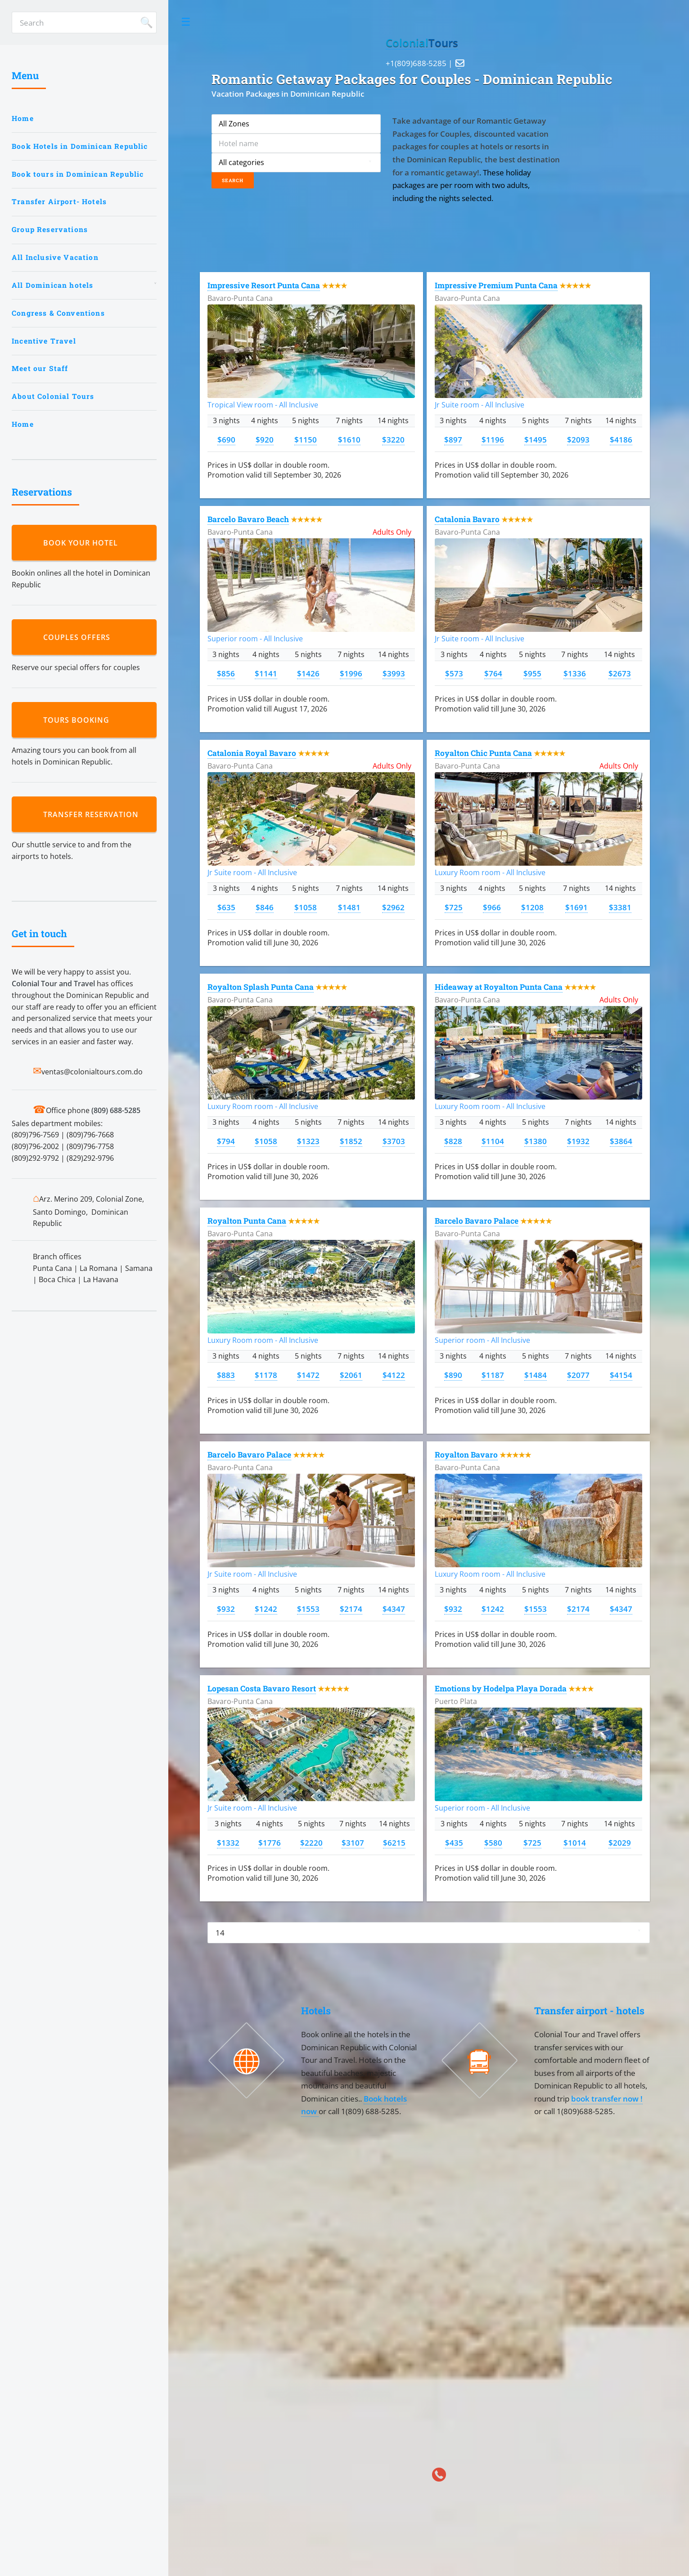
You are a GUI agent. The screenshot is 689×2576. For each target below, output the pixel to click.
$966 (492, 907)
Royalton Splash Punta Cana (260, 987)
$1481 (349, 907)
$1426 (308, 673)
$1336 (574, 673)
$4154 (621, 1374)
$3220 (393, 439)
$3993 (394, 673)
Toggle (185, 22)
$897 (453, 439)
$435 (454, 1842)
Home (23, 118)
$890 (453, 1374)
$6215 (394, 1842)
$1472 (308, 1374)
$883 (226, 1374)
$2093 (578, 439)
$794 (226, 1141)
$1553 (308, 1608)
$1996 (351, 673)
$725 (454, 907)
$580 (493, 1842)
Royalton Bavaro (466, 1454)
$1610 (349, 439)
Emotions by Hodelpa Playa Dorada (501, 1688)
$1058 (305, 907)
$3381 (620, 907)
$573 (454, 673)
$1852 (351, 1141)
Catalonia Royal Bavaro (251, 753)
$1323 (308, 1141)
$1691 (576, 907)
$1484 (535, 1374)
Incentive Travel (44, 340)
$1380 (535, 1141)
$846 (265, 907)
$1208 (532, 907)
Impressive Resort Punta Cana (263, 285)
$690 (226, 439)
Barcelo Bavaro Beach (248, 519)
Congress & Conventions (58, 313)
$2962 (393, 907)
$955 (532, 673)
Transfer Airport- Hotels (59, 201)
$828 (453, 1141)
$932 (226, 1608)
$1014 (574, 1842)
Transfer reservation (93, 814)
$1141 (266, 673)
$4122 (394, 1374)
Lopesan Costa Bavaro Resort (261, 1688)
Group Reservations (50, 229)
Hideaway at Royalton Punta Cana (499, 987)
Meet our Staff (40, 368)
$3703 (394, 1141)
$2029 (619, 1842)
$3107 (353, 1842)
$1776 (269, 1842)
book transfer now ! (607, 2098)
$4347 (394, 1608)
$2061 (351, 1374)
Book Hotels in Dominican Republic (80, 146)
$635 (226, 907)
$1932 (578, 1141)
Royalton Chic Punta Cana (483, 753)
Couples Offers (79, 637)
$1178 (266, 1374)
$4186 (621, 439)
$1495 (535, 439)
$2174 (351, 1608)
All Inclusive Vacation (55, 257)
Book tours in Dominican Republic (78, 174)
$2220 (311, 1842)
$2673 (619, 673)
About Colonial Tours (53, 396)
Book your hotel (82, 543)
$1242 (266, 1608)
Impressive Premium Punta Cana (496, 285)
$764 (493, 673)
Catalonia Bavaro (467, 519)
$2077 (578, 1374)
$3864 (621, 1141)
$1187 (493, 1374)
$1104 (493, 1141)
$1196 (493, 439)
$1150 (305, 439)
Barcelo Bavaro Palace (476, 1221)
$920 (265, 439)
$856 (226, 673)
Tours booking (78, 720)
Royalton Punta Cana (246, 1221)
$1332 (228, 1842)
